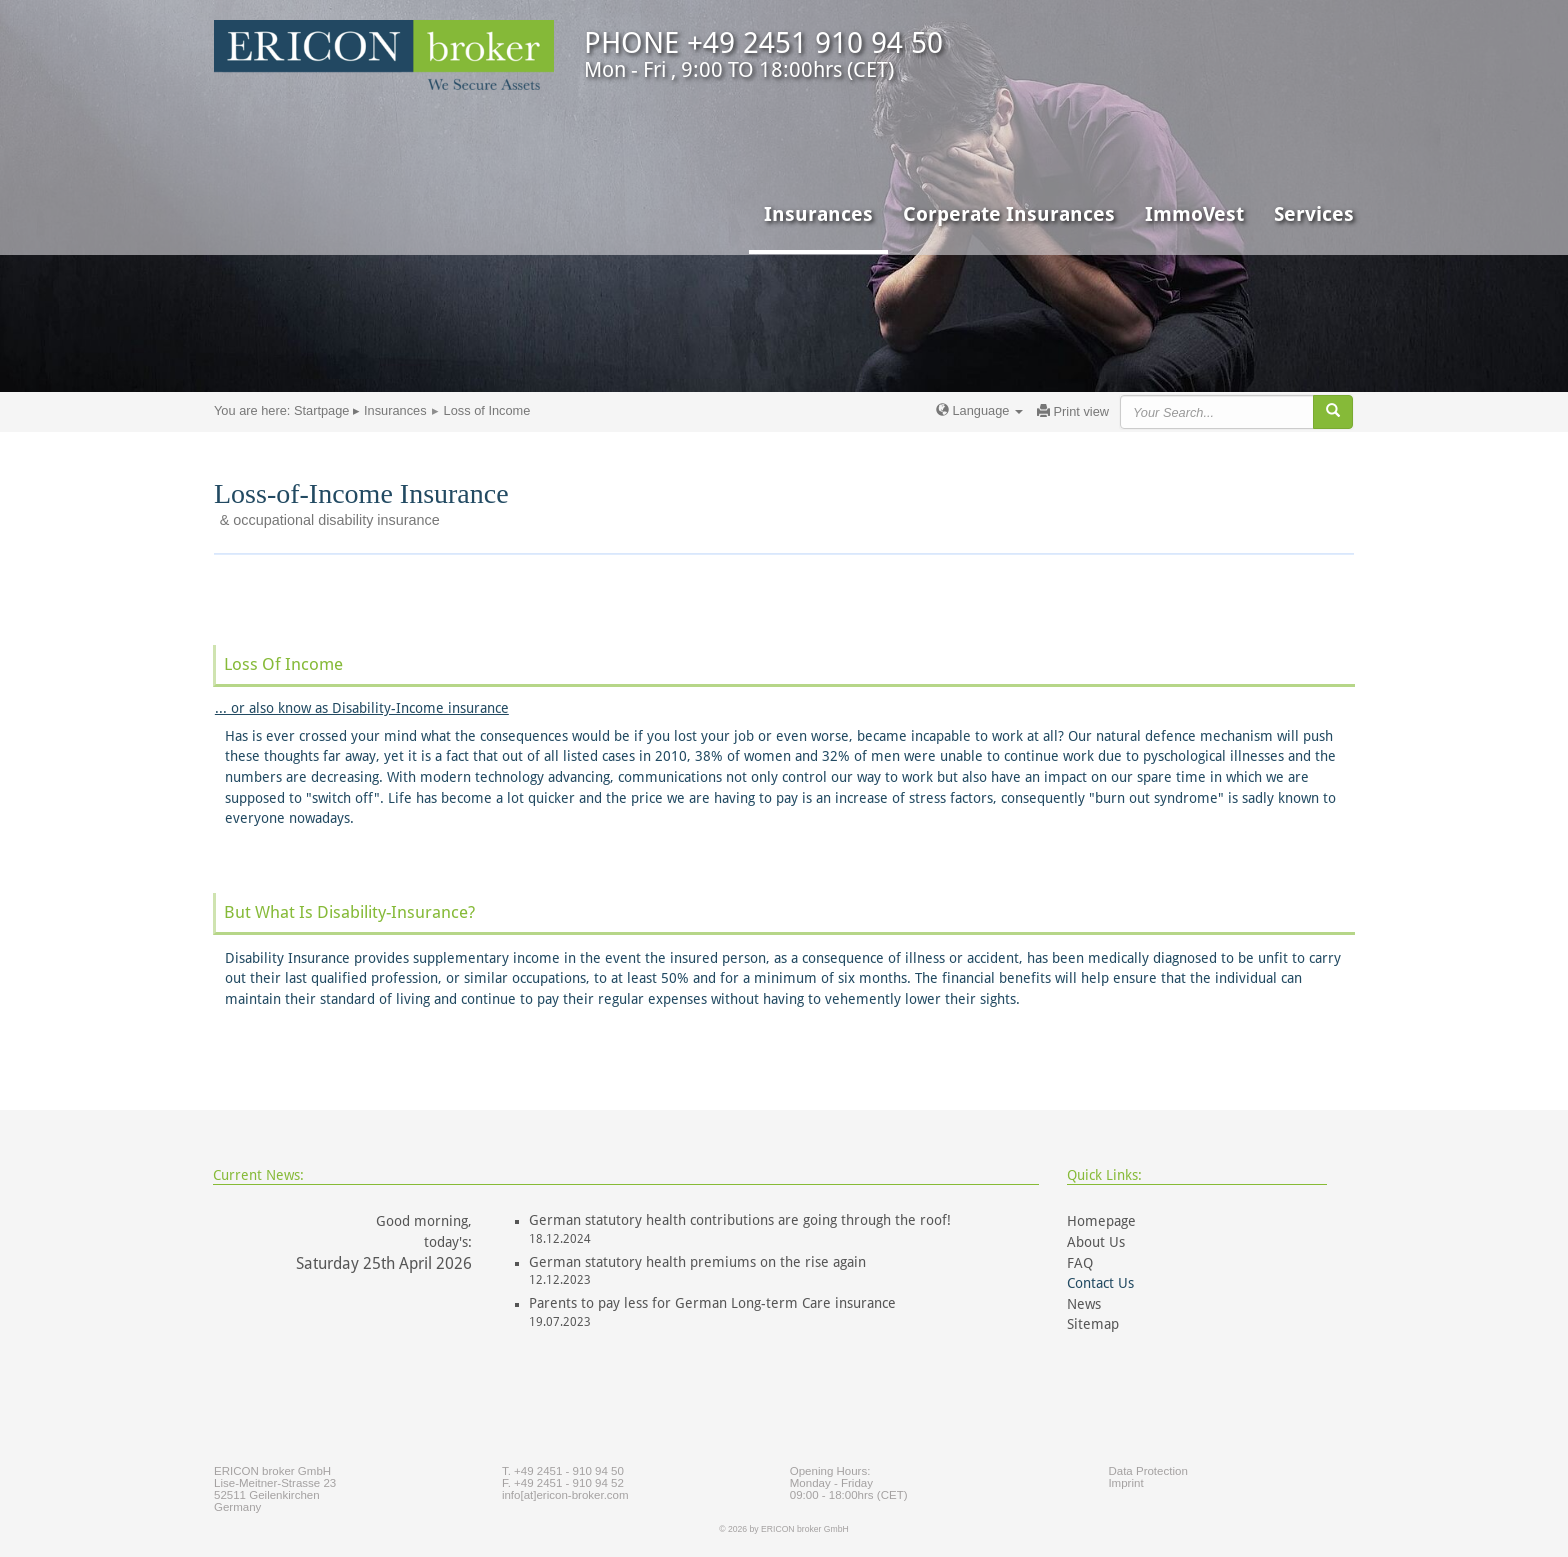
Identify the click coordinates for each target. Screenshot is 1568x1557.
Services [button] (1314, 214)
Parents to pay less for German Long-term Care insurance (712, 1303)
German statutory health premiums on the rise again (697, 1262)
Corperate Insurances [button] (1009, 214)
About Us (1096, 1242)
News (1084, 1304)
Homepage (1101, 1221)
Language (979, 410)
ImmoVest (1194, 214)
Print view (1073, 411)
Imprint (1125, 1483)
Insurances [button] (818, 214)
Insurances (395, 410)
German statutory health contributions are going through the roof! (740, 1220)
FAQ (1080, 1263)
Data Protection (1147, 1471)
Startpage (322, 410)
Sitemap (1093, 1324)
